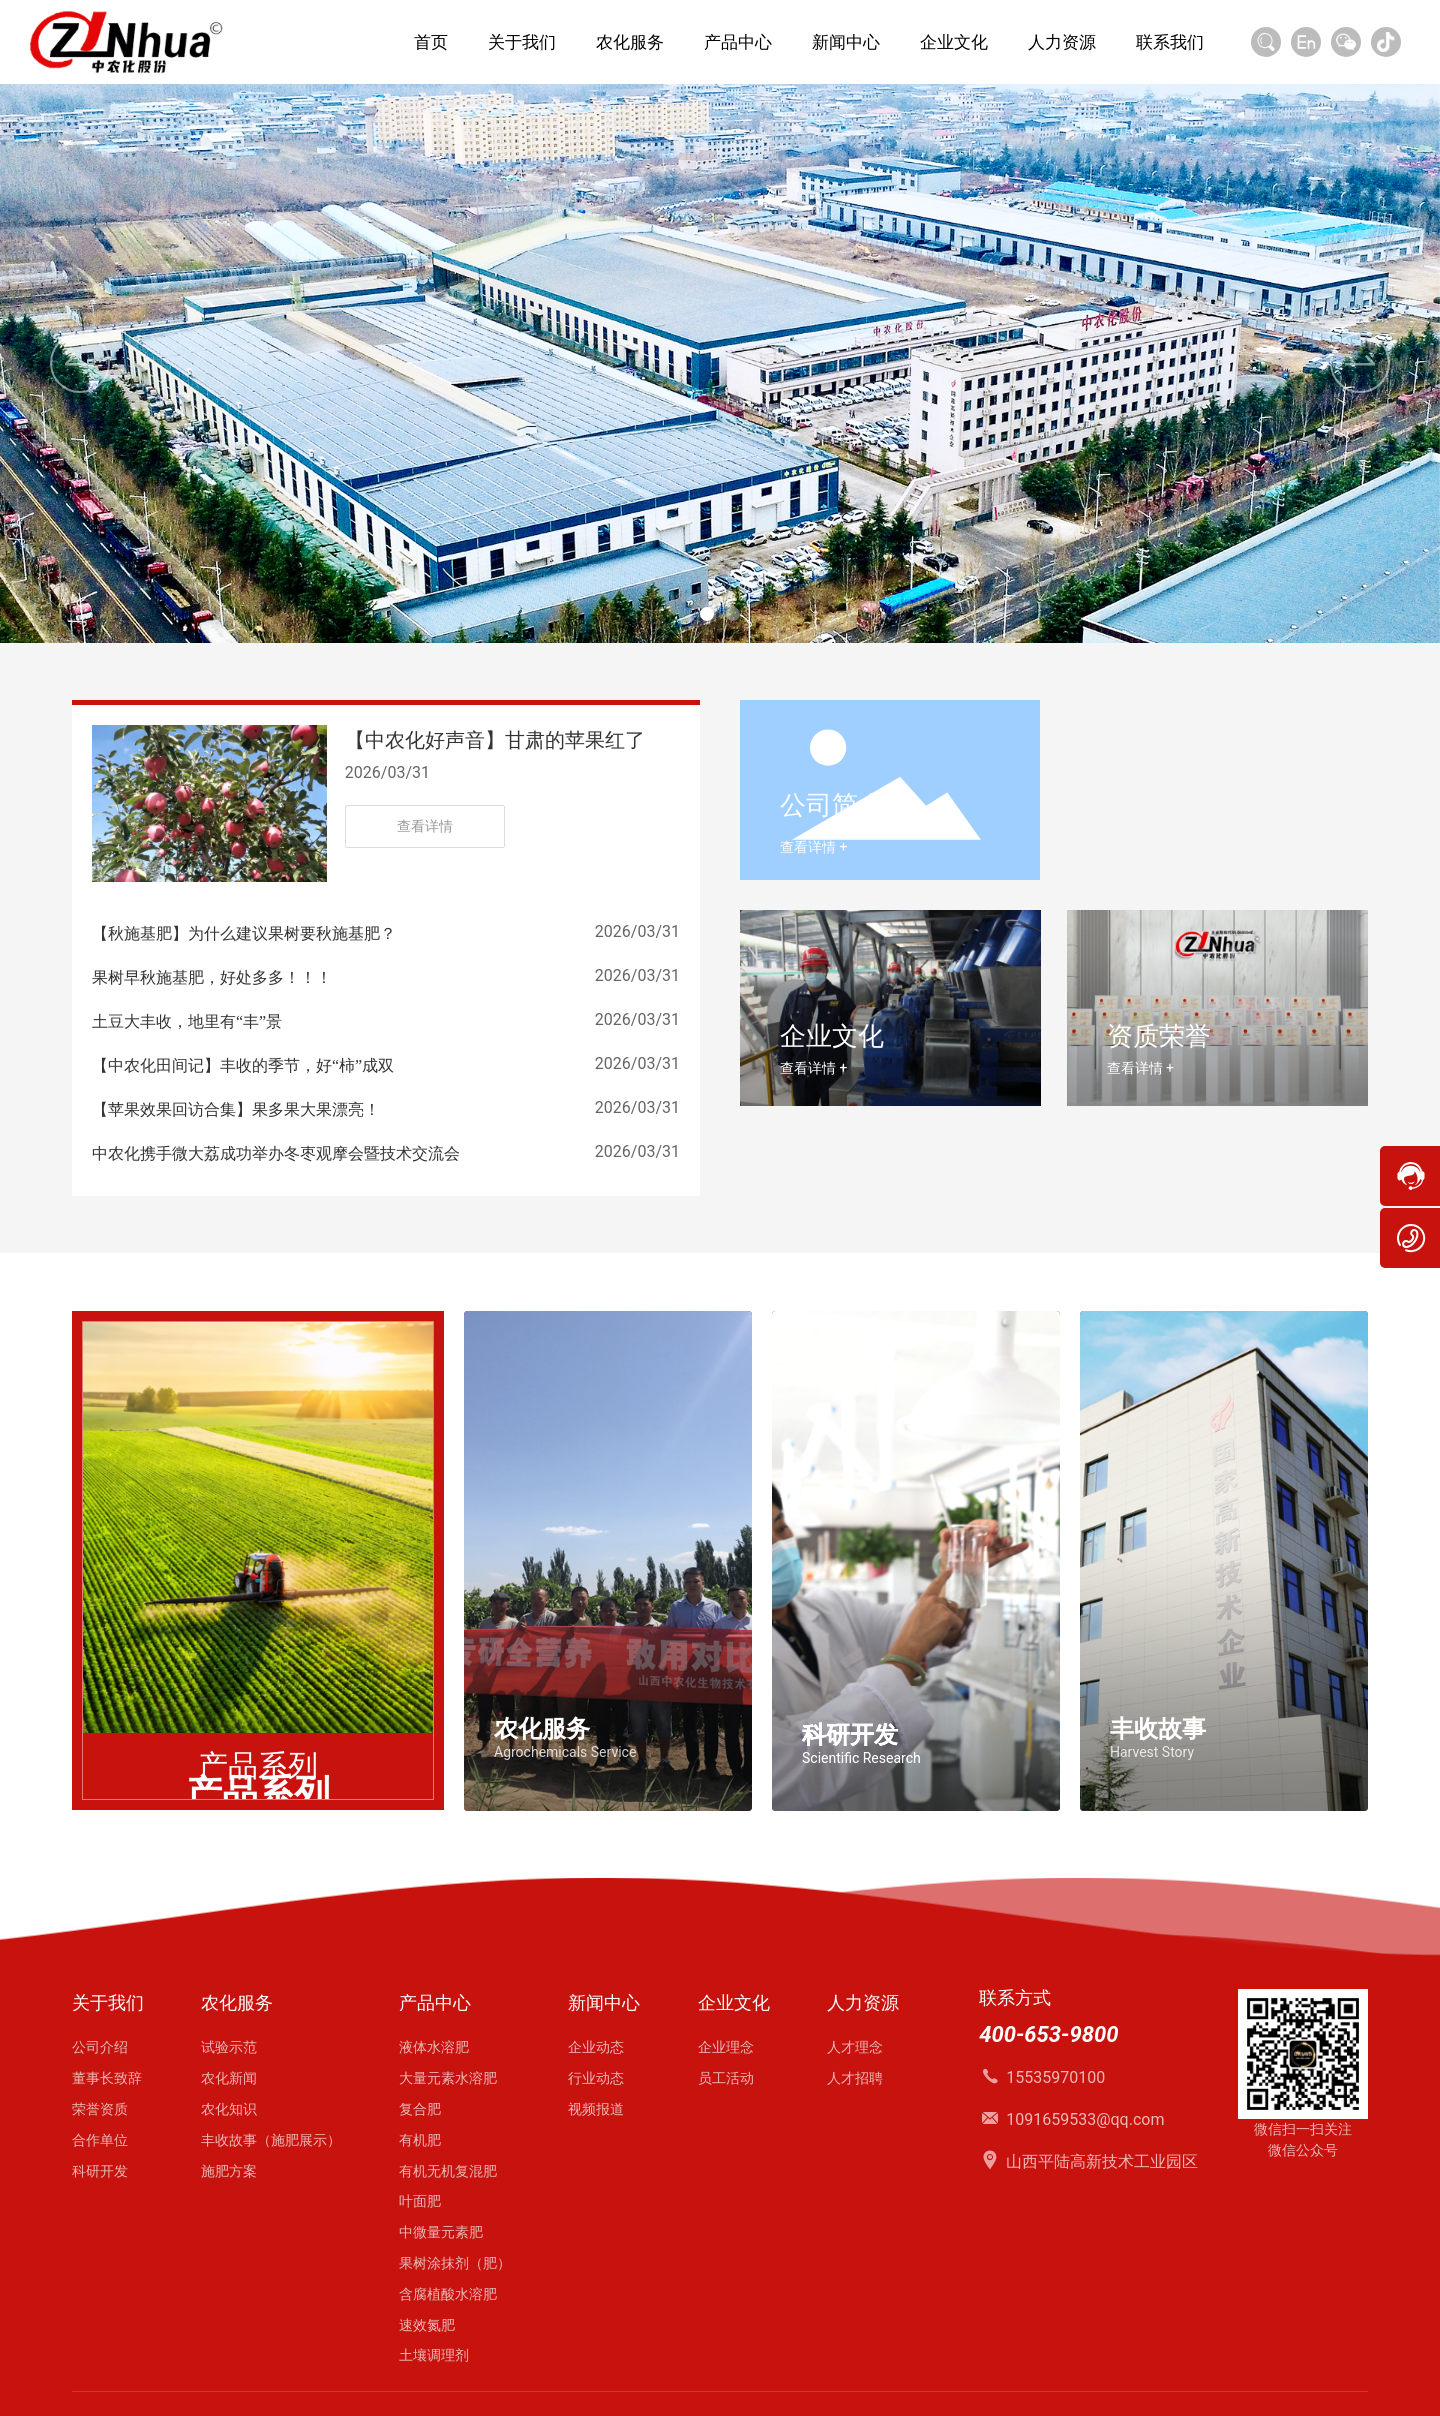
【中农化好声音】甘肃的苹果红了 (495, 740)
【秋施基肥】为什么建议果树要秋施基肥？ (244, 933)
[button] (707, 614)
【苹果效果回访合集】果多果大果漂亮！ (236, 1109)
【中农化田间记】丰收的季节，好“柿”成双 (243, 1065)
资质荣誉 (1159, 1036)
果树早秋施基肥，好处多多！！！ (212, 977)
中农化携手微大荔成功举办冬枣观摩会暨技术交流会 (276, 1153)
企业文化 (832, 1036)
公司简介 (832, 805)
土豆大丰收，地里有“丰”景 (187, 1021)
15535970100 (1055, 2077)
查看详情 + (813, 847)
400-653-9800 (1048, 2034)
